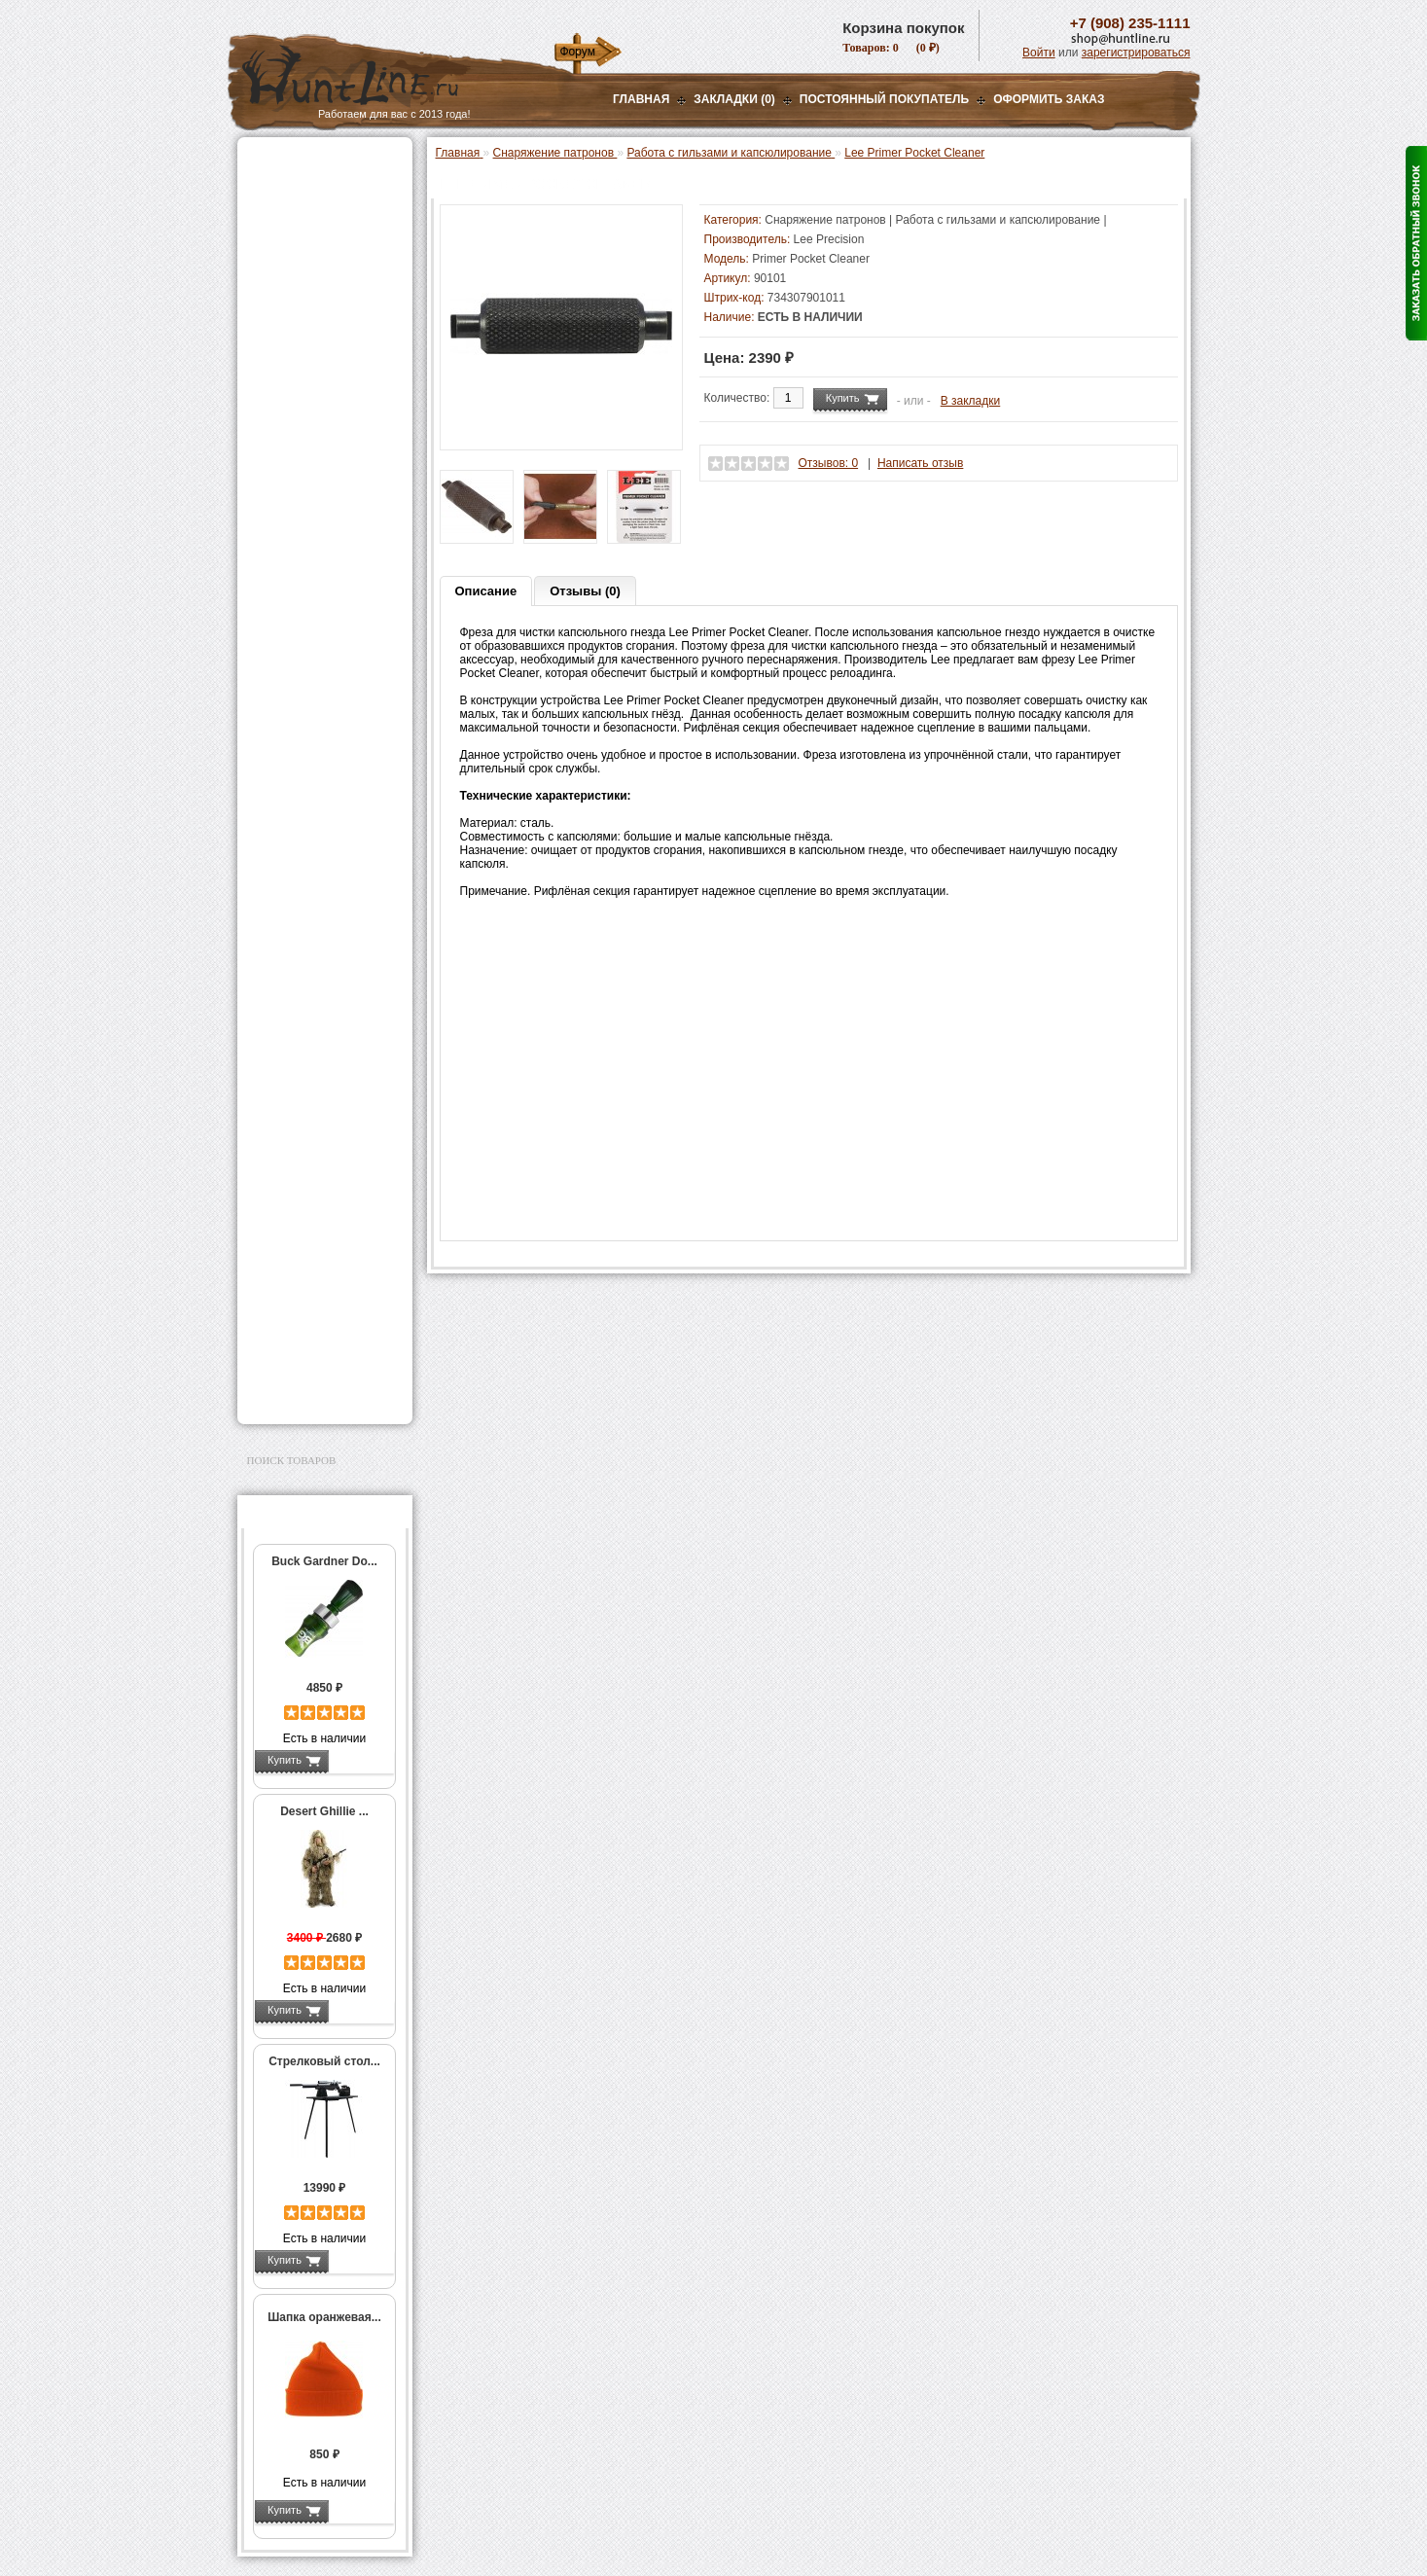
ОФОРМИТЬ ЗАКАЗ (1048, 99)
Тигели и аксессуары (323, 831)
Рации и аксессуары (309, 284)
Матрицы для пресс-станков (322, 674)
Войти (1038, 52)
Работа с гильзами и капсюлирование (326, 742)
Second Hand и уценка (313, 1393)
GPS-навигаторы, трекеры (300, 1102)
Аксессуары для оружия (320, 1195)
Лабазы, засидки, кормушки (300, 339)
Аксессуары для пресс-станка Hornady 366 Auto (329, 531)
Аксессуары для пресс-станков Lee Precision (329, 606)
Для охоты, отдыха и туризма (310, 1275)
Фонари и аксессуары (313, 998)
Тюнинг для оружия (307, 1220)
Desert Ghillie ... (324, 1811)
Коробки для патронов (327, 919)
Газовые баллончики (311, 162)
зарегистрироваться (1136, 52)
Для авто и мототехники (319, 1369)
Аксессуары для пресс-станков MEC (329, 490)
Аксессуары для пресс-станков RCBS (329, 640)
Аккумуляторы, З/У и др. (320, 1022)
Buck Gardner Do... (324, 1561)
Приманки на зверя (305, 370)
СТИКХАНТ (297, 974)
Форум (577, 51)
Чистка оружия (293, 1244)
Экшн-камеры (290, 1071)
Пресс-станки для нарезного (314, 572)
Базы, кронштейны (305, 260)
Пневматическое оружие (321, 187)
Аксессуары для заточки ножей (321, 1337)
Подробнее (361, 1760)
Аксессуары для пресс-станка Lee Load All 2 (329, 456)
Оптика (271, 211)
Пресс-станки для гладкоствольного (314, 422)
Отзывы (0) (585, 591)
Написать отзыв (920, 463)
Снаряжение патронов (314, 395)
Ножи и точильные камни (324, 1306)
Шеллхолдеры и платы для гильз (328, 708)
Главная (641, 99)
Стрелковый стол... (324, 2061)
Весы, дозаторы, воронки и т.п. (311, 892)
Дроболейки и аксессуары (304, 946)
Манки (268, 308)
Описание (486, 591)
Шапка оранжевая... (324, 2317)
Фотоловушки (290, 1047)
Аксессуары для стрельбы (297, 1164)
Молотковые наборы (322, 790)
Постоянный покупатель (884, 99)
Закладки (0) (734, 99)
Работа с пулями (312, 769)
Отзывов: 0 (829, 463)
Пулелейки (296, 810)
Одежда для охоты (304, 1133)
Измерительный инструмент (310, 858)
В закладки (971, 401)
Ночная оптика (292, 235)
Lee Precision (829, 239)
